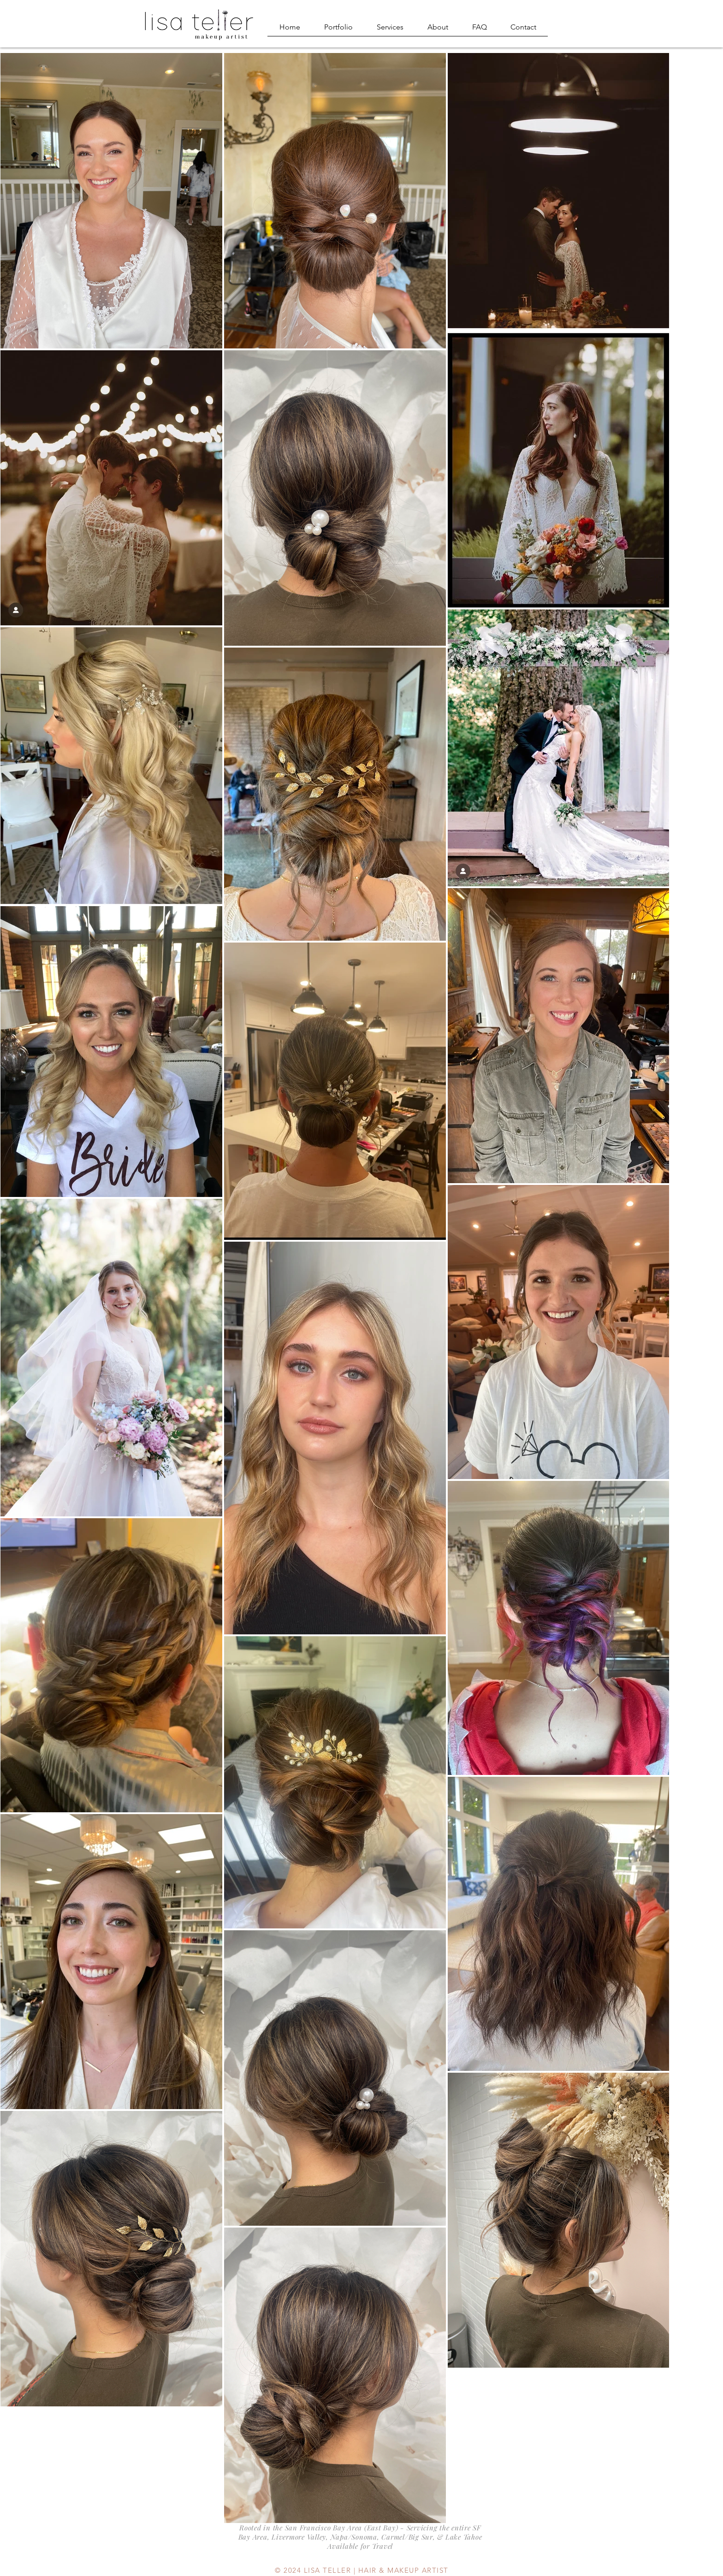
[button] (338, 30)
